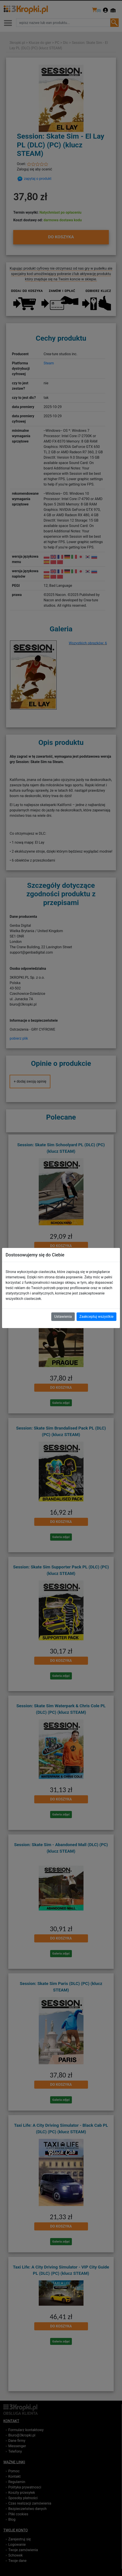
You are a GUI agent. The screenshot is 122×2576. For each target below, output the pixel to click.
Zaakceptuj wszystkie (96, 1316)
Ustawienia (63, 1316)
